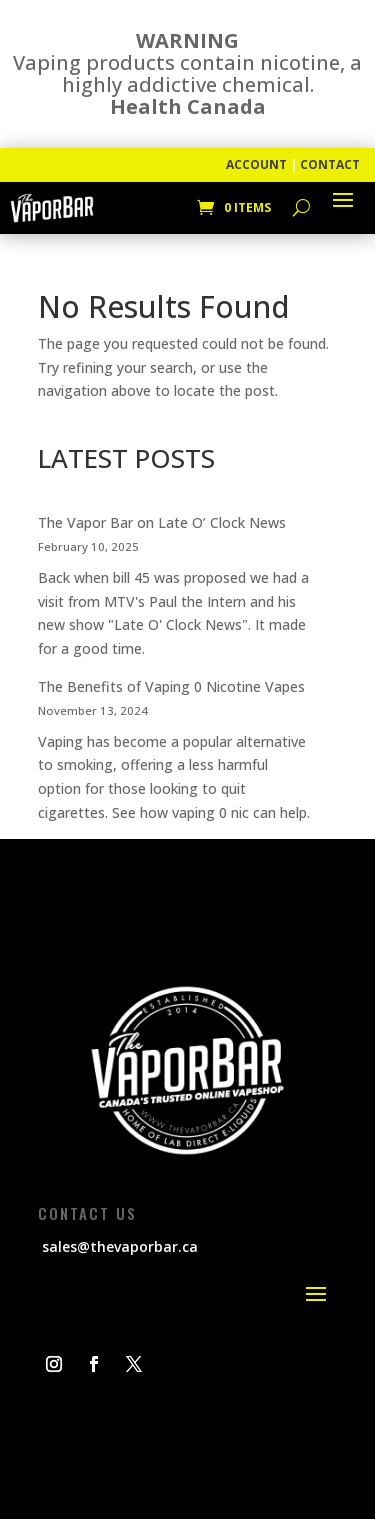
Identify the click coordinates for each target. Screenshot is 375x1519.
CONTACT (330, 164)
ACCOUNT (256, 164)
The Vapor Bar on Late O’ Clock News (162, 522)
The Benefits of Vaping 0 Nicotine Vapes (171, 686)
